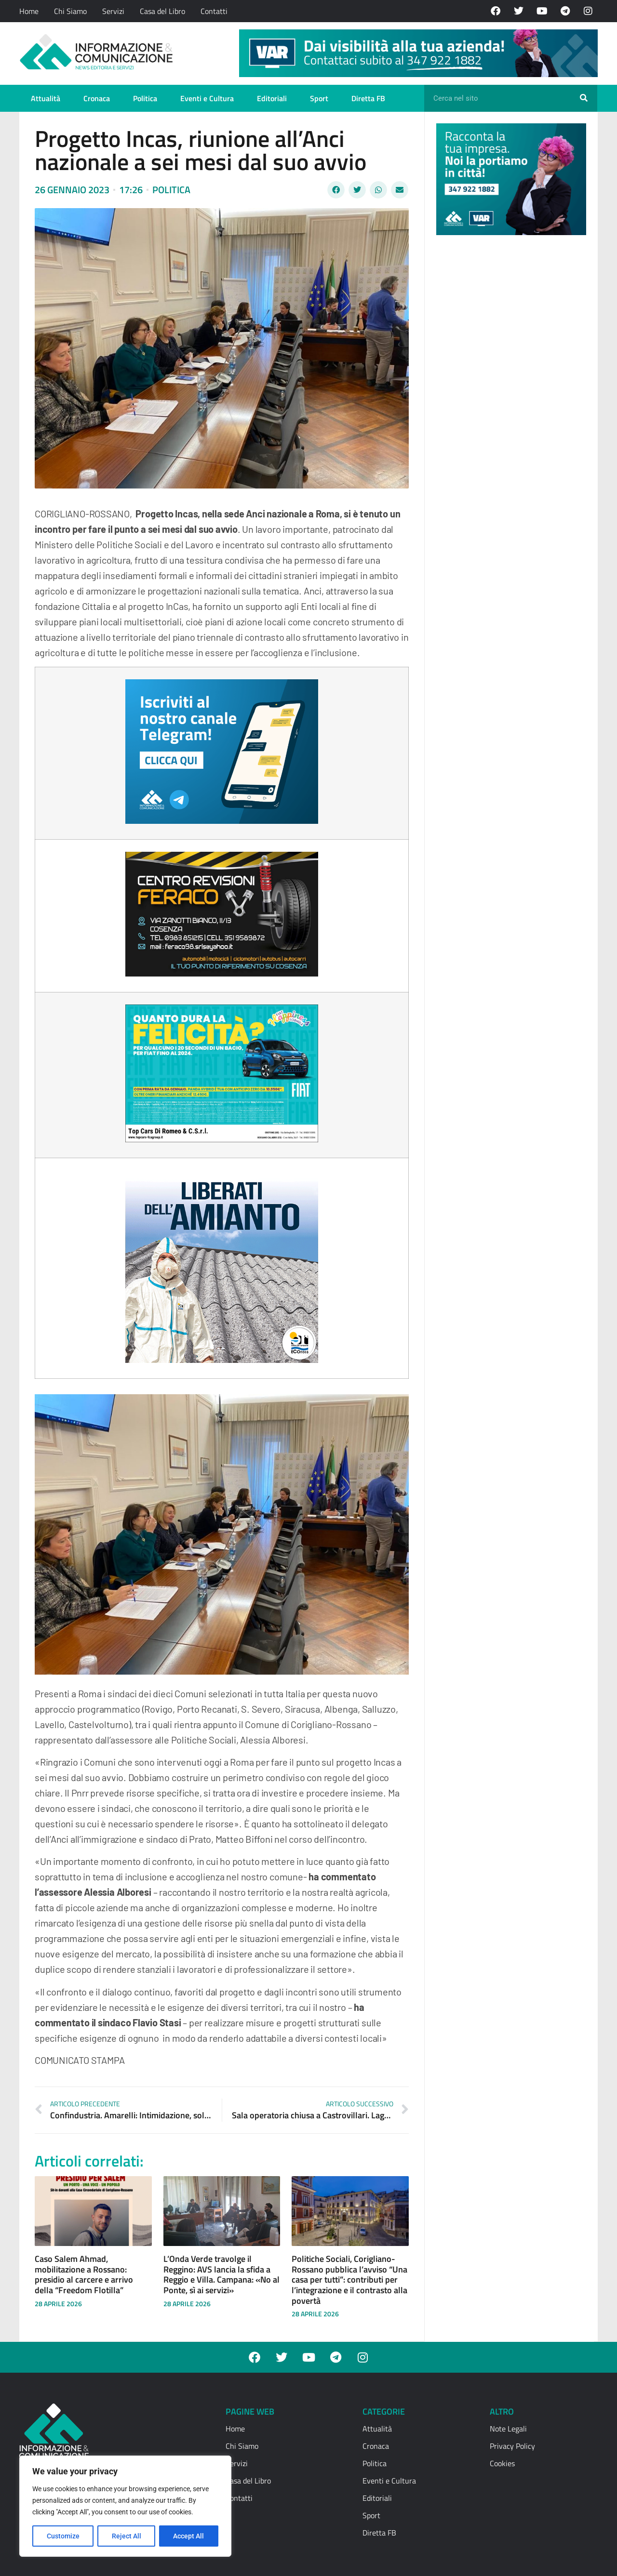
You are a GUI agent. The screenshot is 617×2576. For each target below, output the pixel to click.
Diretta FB (368, 98)
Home (29, 11)
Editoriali (272, 98)
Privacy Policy (512, 2446)
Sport (319, 98)
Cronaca (96, 98)
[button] (336, 189)
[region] (125, 2506)
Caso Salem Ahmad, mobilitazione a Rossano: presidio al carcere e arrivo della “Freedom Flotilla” (84, 2274)
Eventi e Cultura (207, 98)
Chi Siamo (70, 11)
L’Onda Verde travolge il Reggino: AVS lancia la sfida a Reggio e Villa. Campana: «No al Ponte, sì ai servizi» (221, 2274)
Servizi (113, 11)
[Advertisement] (508, 391)
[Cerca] (583, 98)
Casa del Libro (162, 11)
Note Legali (508, 2428)
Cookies (502, 2463)
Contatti (214, 11)
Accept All (189, 2536)
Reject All (126, 2536)
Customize (63, 2536)
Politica (145, 98)
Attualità (45, 98)
